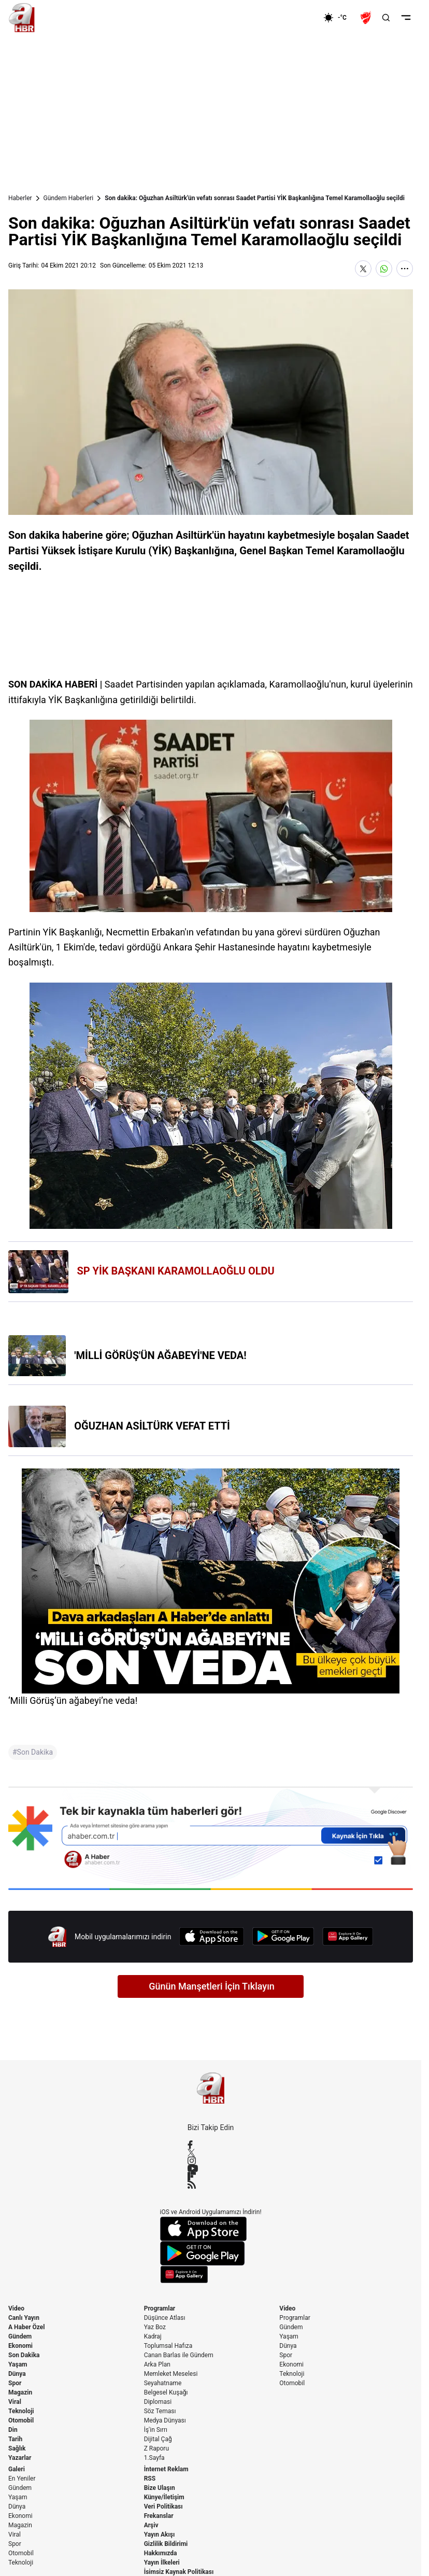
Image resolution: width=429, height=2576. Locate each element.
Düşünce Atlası (164, 2317)
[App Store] (211, 1936)
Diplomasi (157, 2401)
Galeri (16, 2469)
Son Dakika (24, 2355)
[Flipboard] (211, 2176)
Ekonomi (20, 2345)
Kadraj (153, 2336)
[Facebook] (211, 2144)
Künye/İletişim (164, 2497)
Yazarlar (19, 2457)
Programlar (160, 2308)
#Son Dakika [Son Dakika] (32, 1752)
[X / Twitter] (211, 2153)
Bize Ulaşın (159, 2487)
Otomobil (21, 2420)
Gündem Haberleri (69, 198)
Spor (14, 2383)
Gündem (20, 2336)
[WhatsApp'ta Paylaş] (384, 268)
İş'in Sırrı (155, 2429)
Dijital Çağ (158, 2439)
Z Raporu (156, 2448)
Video (16, 2308)
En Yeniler (22, 2478)
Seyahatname (163, 2383)
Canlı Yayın (23, 2317)
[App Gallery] (347, 1936)
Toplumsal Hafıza (168, 2345)
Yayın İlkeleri (162, 2562)
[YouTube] (211, 2168)
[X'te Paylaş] (363, 268)
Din (13, 2429)
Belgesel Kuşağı (166, 2392)
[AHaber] (338, 17)
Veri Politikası (163, 2506)
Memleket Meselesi (171, 2373)
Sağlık (17, 2448)
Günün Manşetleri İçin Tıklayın (212, 1986)
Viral (14, 2401)
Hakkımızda (160, 2553)
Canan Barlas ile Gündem (178, 2355)
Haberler (20, 198)
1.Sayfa (154, 2457)
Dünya (17, 2373)
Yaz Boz (155, 2327)
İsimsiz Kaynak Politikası (179, 2571)
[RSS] (211, 2184)
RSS (149, 2478)
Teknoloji (21, 2411)
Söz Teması (160, 2411)
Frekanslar (159, 2515)
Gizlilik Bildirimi (166, 2543)
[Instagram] (211, 2161)
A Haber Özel (26, 2327)
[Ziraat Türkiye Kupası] (367, 17)
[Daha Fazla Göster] (404, 268)
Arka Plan (157, 2364)
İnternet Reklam (166, 2469)
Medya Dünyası (165, 2420)
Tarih (15, 2439)
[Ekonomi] (290, 17)
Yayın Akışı (159, 2534)
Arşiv (151, 2525)
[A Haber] (21, 17)
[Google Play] (283, 1936)
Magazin (20, 2392)
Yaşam (17, 2364)
